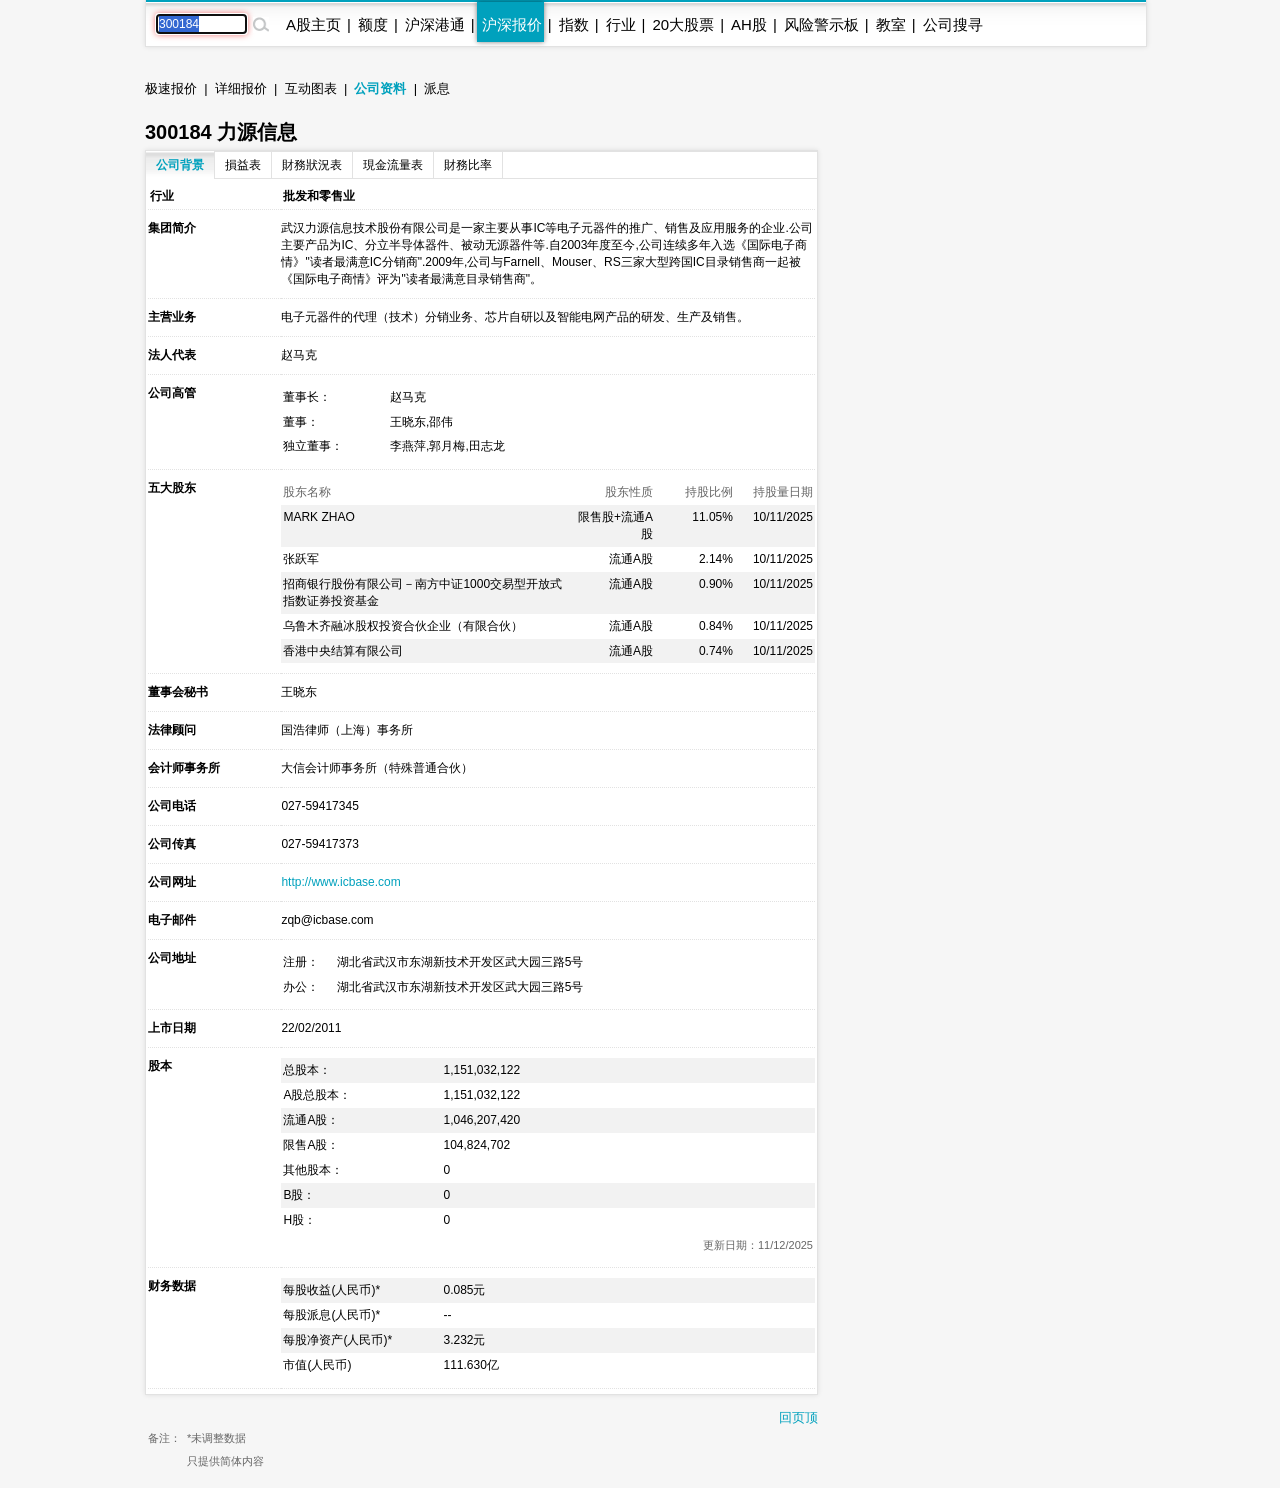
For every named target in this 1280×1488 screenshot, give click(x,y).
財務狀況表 (312, 165)
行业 (621, 24)
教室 (891, 24)
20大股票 (683, 24)
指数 (574, 24)
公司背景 (180, 165)
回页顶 (798, 1417)
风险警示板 (821, 24)
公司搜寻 (953, 24)
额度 (373, 24)
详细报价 (241, 88)
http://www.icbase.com (340, 882)
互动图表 (311, 88)
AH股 (749, 24)
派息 (437, 88)
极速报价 (171, 88)
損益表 (243, 165)
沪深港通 (435, 24)
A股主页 (313, 24)
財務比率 (468, 165)
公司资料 (380, 88)
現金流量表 (393, 165)
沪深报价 (512, 24)
